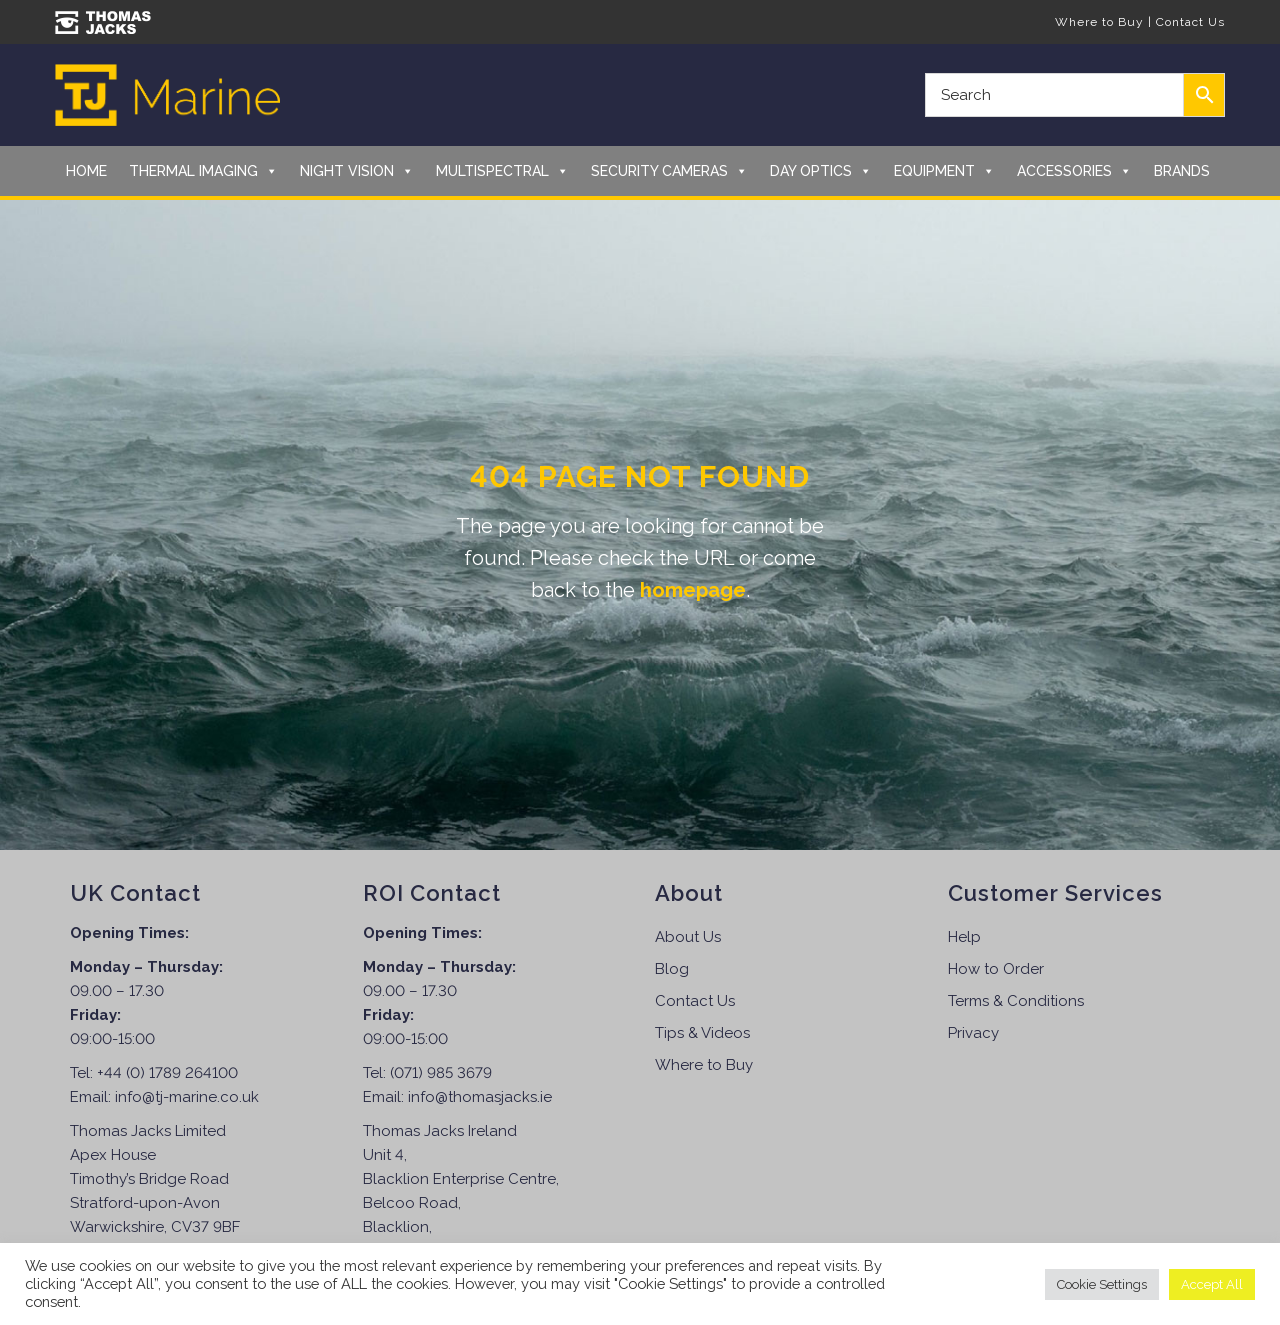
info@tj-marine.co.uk (187, 1097)
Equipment (944, 171)
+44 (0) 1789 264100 (167, 1073)
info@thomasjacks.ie (480, 1097)
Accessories (1074, 171)
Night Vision (357, 171)
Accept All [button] (1212, 1284)
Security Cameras (669, 171)
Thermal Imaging (203, 171)
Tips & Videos (702, 1033)
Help (964, 937)
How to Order (996, 969)
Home (86, 171)
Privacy (973, 1033)
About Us (688, 937)
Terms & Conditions (1016, 1001)
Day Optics (821, 171)
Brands (1182, 171)
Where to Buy (1099, 22)
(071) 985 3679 (441, 1073)
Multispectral (502, 171)
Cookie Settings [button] (1102, 1284)
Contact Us (1190, 22)
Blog (672, 969)
